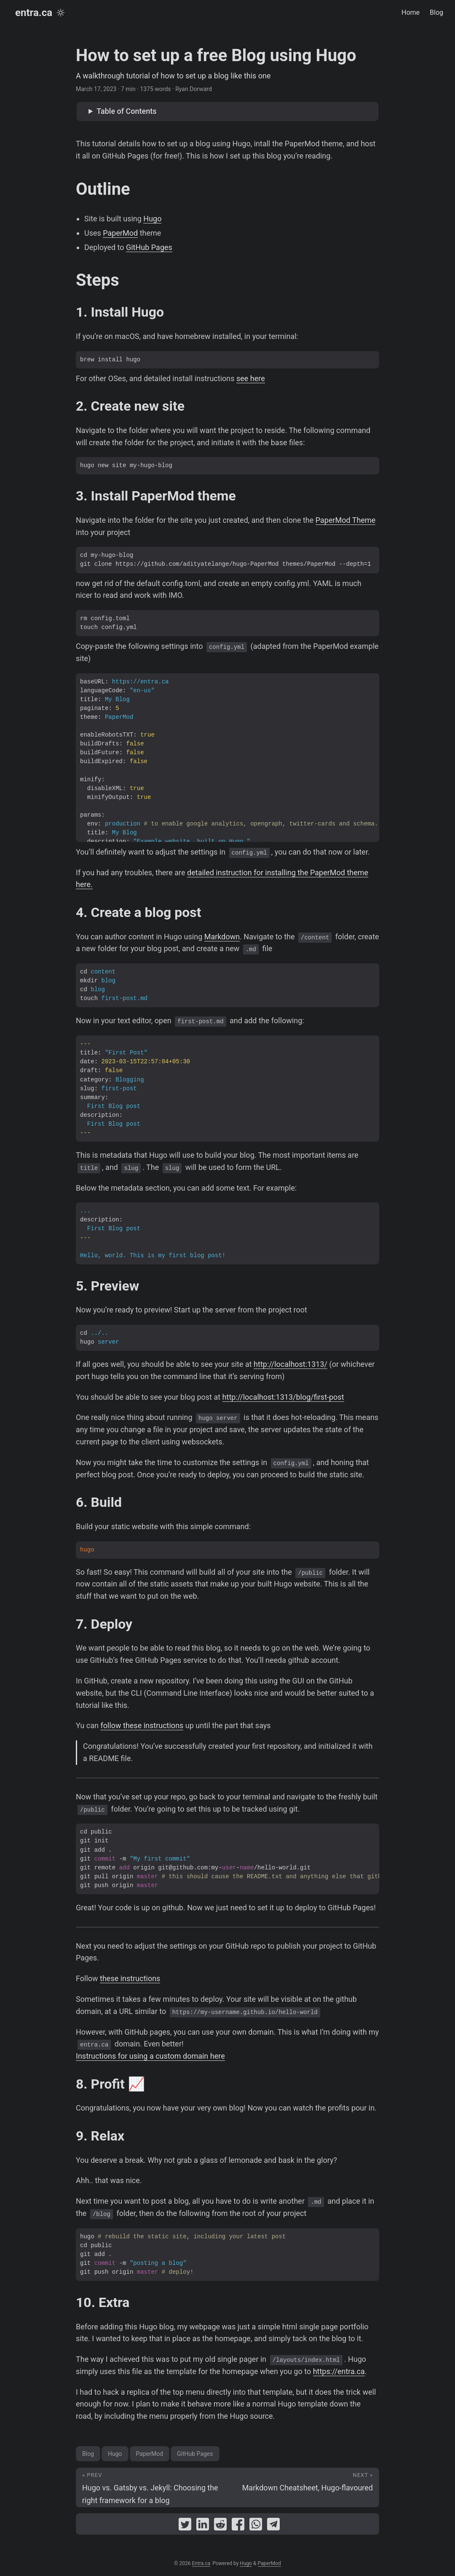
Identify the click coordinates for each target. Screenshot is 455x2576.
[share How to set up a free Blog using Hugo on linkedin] (202, 2526)
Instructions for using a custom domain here (150, 2056)
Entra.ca (201, 2563)
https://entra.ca (339, 2371)
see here (250, 378)
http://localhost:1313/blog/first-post (283, 1397)
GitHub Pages (149, 247)
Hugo (152, 218)
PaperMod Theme (346, 520)
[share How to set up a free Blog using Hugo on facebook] (238, 2526)
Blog (88, 2453)
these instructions (130, 1978)
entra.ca (33, 13)
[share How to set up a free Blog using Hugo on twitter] (185, 2526)
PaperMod (120, 233)
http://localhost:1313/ (290, 1364)
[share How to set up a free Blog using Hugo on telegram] (273, 2526)
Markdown (222, 936)
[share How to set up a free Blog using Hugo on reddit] (220, 2526)
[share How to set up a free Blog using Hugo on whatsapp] (255, 2526)
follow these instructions (141, 1725)
